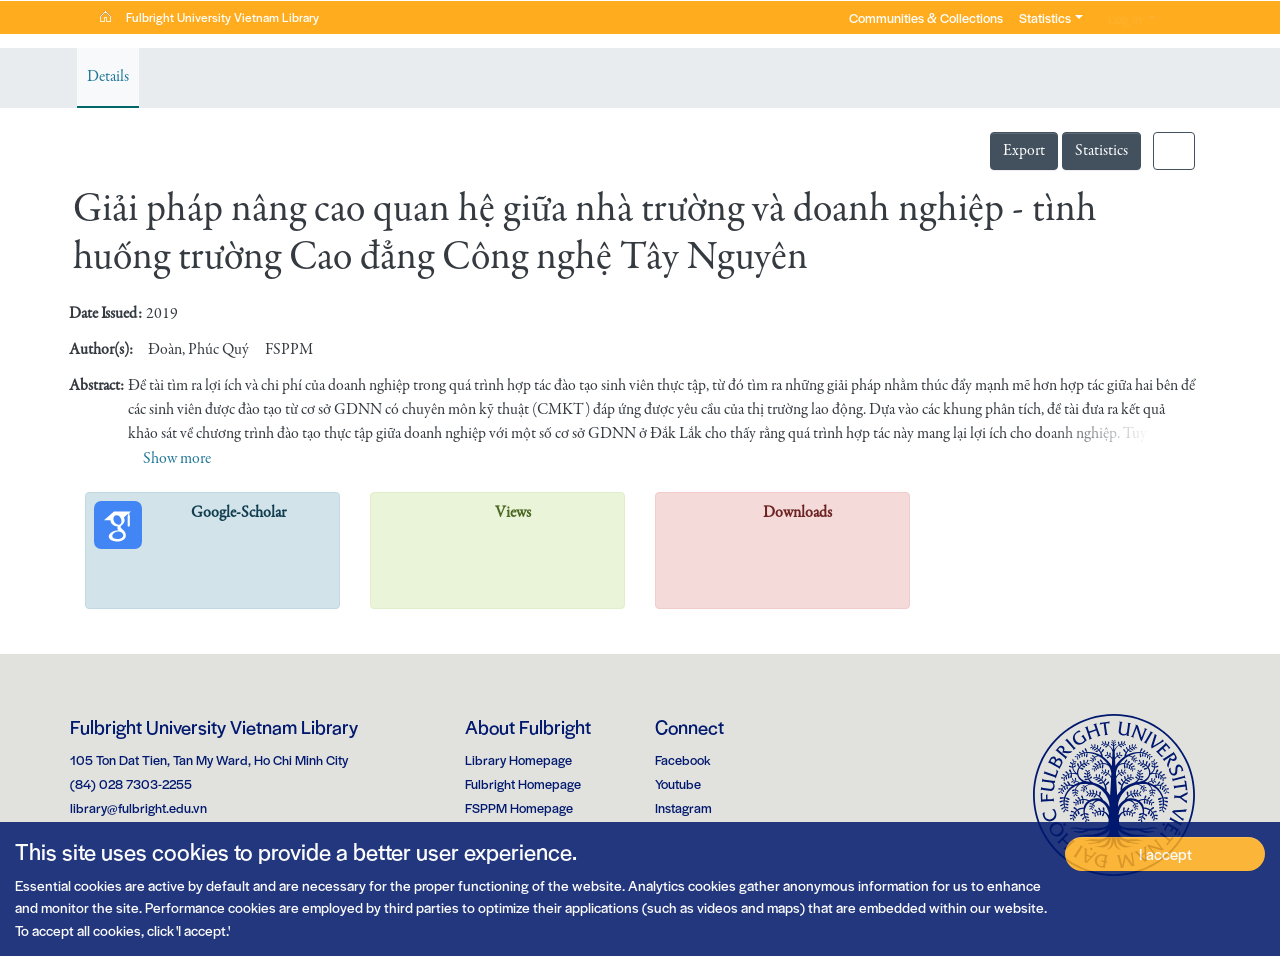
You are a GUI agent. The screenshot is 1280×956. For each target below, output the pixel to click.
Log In (1117, 18)
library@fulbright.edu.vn (138, 807)
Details (108, 77)
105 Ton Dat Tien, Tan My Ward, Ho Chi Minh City (209, 759)
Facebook (683, 759)
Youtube (678, 783)
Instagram (683, 807)
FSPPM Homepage (519, 807)
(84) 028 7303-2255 (131, 783)
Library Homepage (518, 759)
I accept (1165, 853)
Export (1024, 151)
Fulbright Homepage (523, 783)
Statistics (1101, 151)
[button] (1177, 18)
